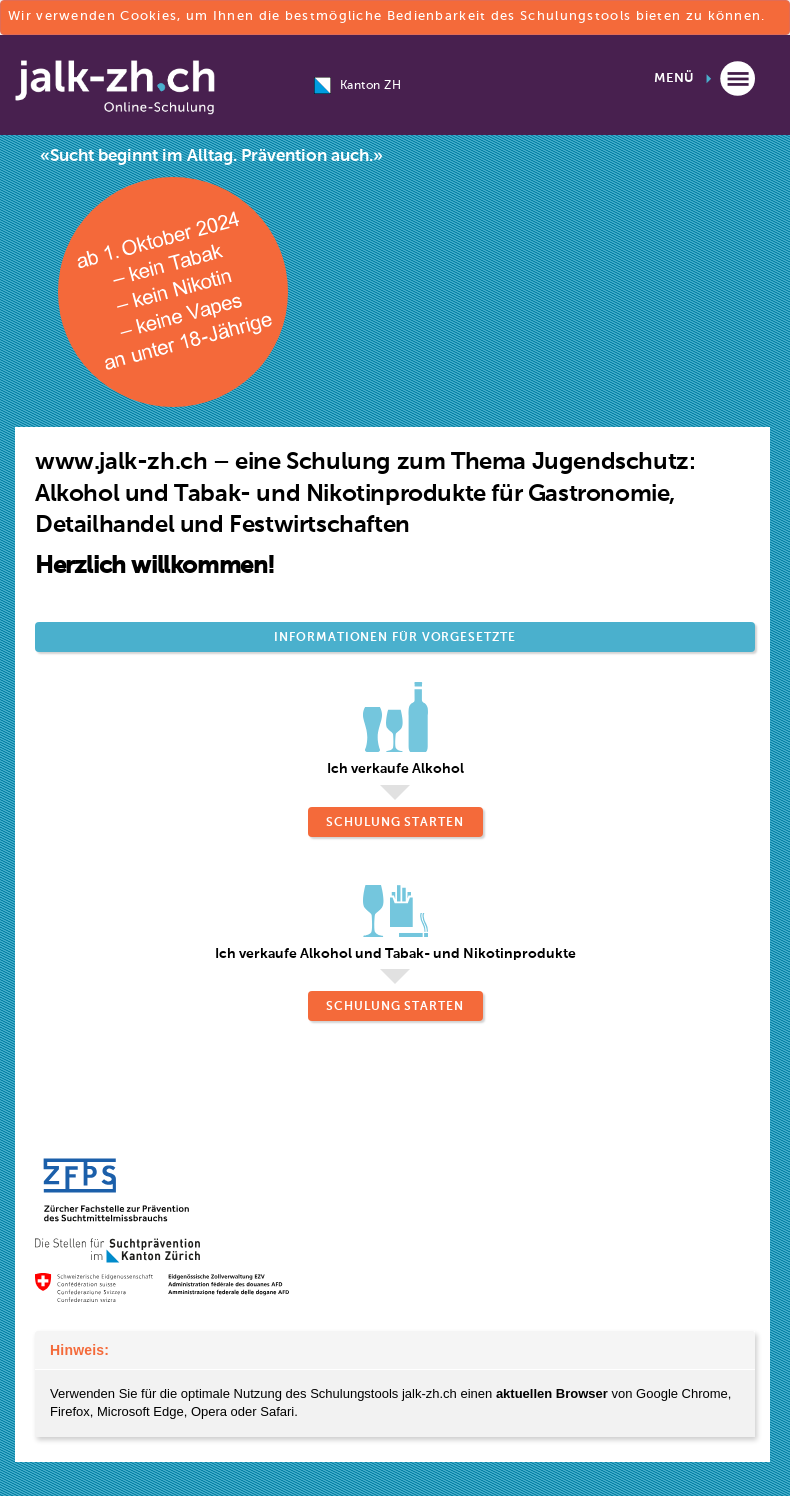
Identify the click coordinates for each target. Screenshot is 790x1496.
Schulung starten (394, 823)
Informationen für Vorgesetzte (394, 638)
